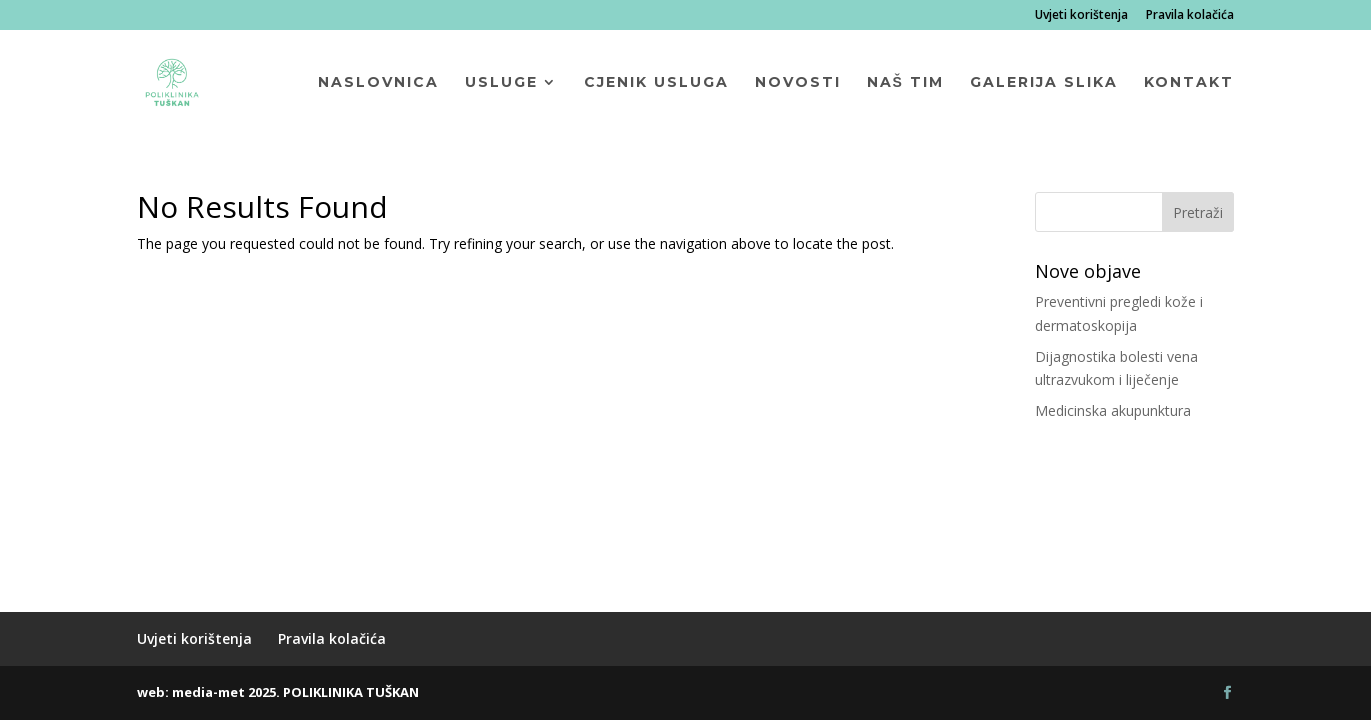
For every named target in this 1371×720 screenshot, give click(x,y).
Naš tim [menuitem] (905, 83)
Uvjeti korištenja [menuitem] (1081, 16)
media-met (208, 692)
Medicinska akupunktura (1113, 410)
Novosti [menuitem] (798, 83)
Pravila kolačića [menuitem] (1190, 16)
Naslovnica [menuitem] (378, 83)
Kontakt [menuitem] (1189, 83)
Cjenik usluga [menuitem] (656, 83)
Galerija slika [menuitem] (1044, 83)
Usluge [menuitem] (501, 83)
